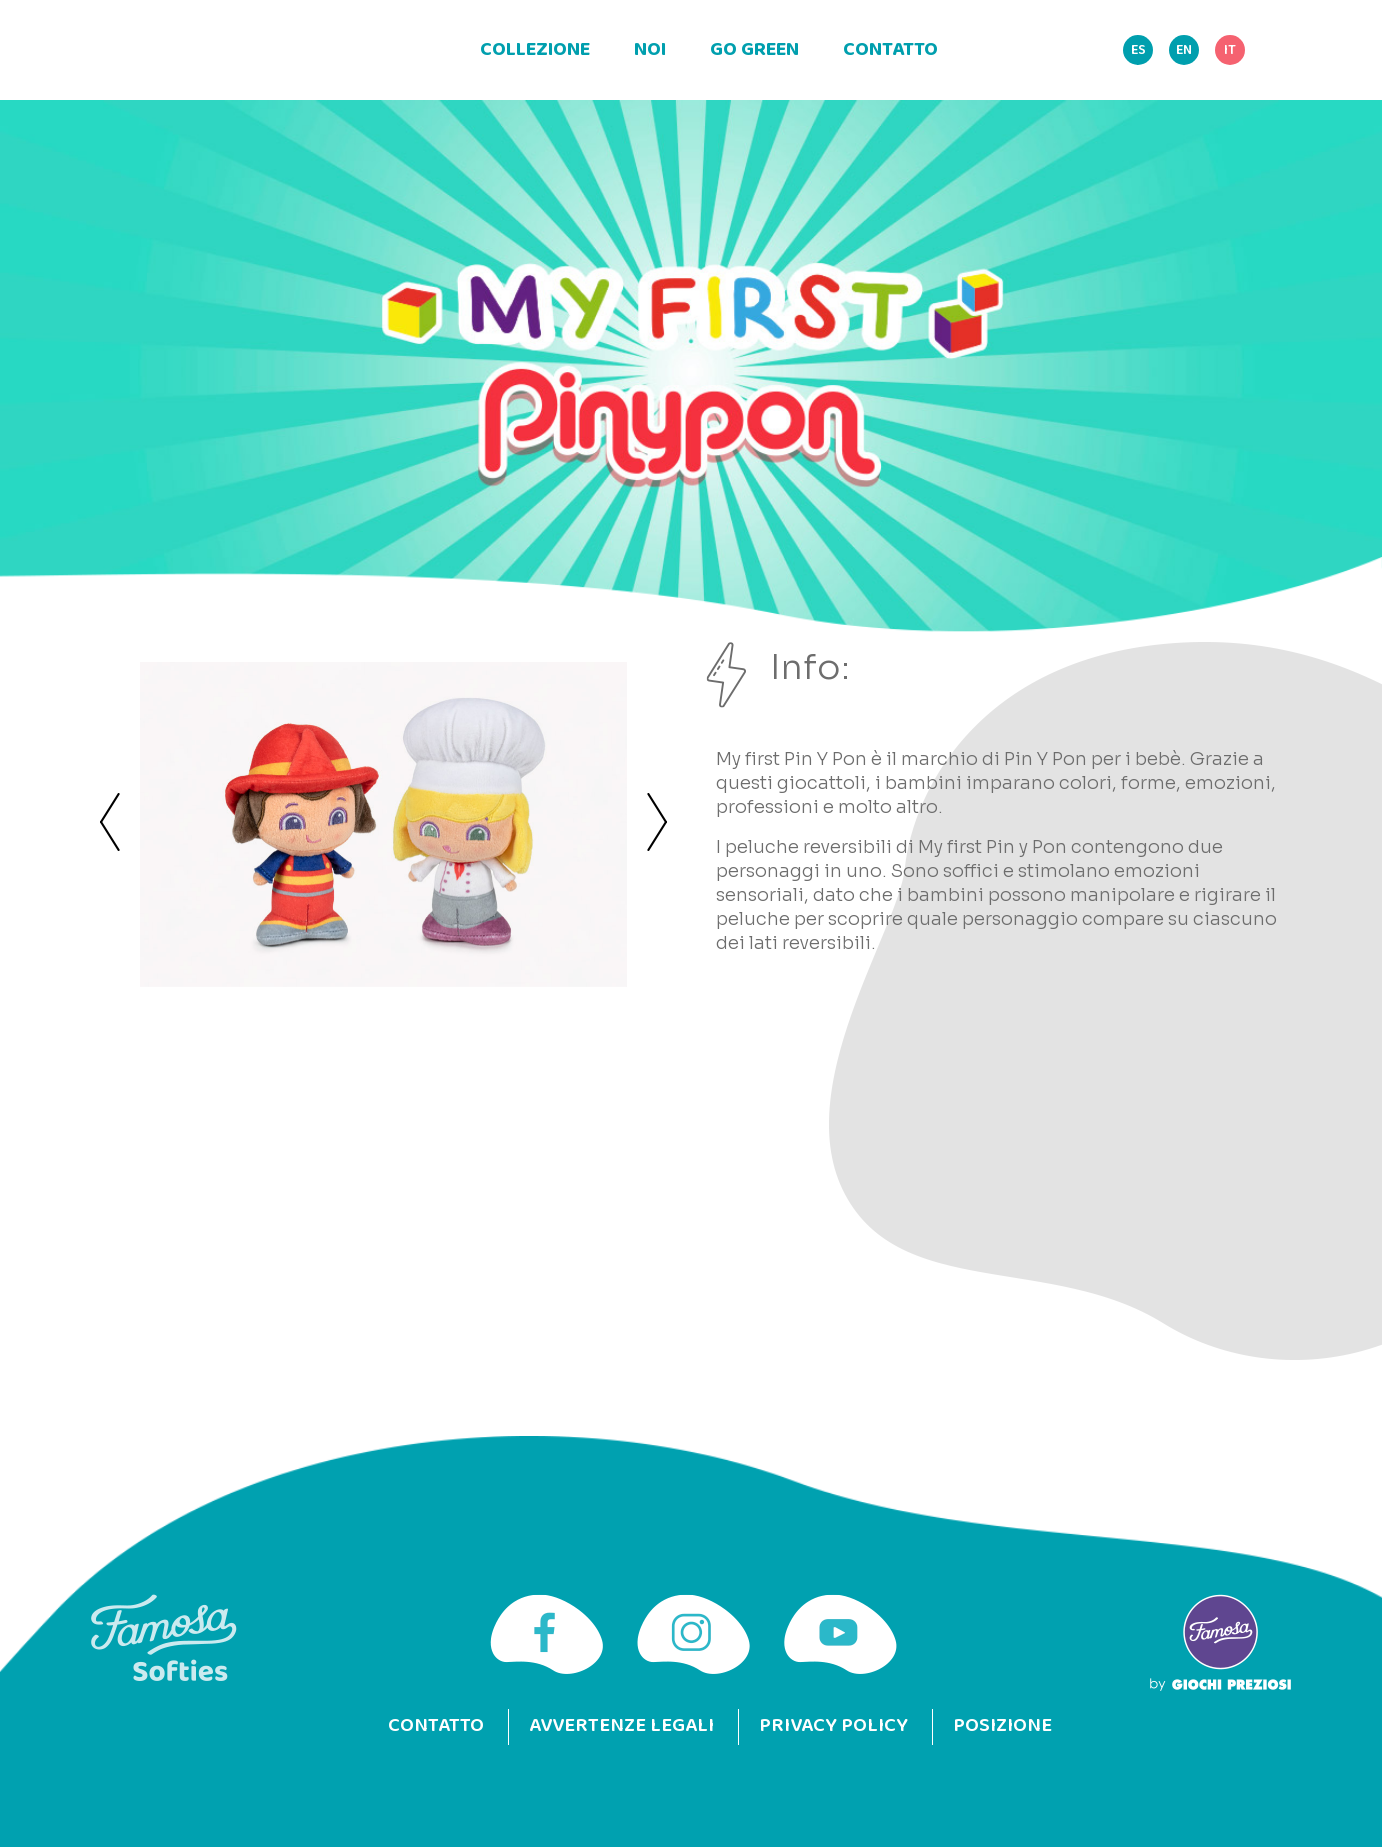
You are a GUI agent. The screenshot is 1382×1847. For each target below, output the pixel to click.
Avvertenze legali (620, 1726)
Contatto (890, 50)
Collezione (535, 50)
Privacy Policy (833, 1726)
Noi (650, 50)
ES (1138, 50)
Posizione (1003, 1726)
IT (1230, 50)
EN (1184, 50)
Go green (754, 50)
